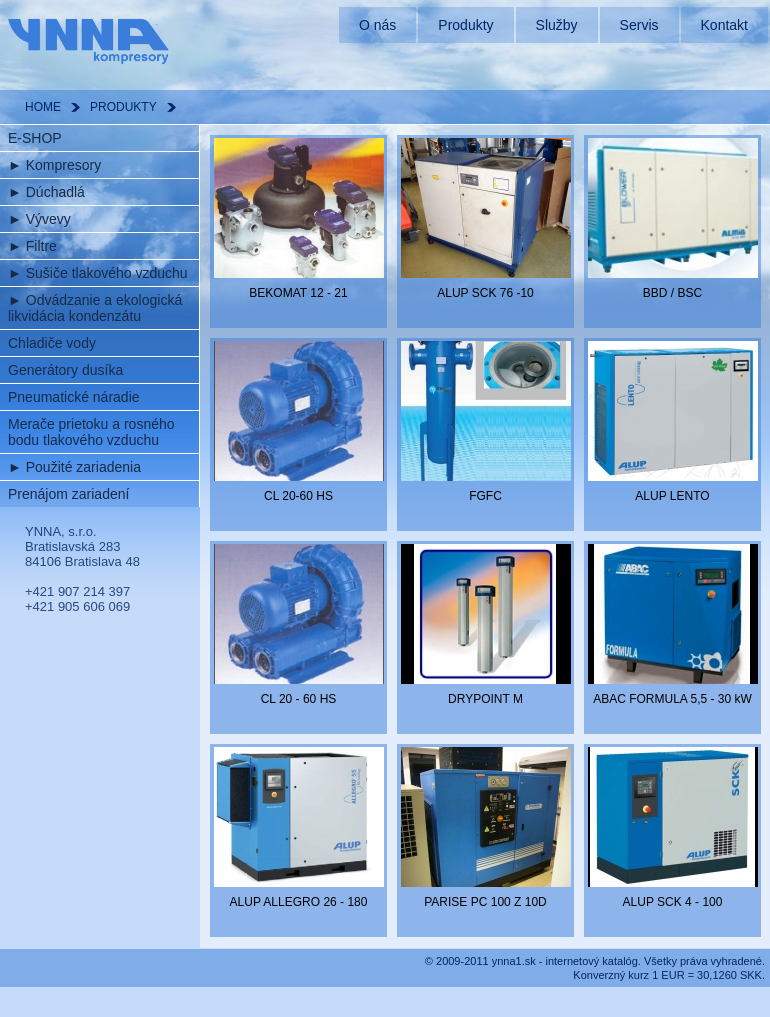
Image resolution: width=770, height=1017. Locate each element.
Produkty (465, 25)
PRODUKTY (123, 107)
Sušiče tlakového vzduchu (98, 273)
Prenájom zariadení (68, 494)
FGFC (485, 496)
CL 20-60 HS (298, 496)
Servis (639, 25)
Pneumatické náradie (74, 397)
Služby (557, 25)
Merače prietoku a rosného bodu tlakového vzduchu (91, 432)
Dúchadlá (46, 192)
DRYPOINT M (485, 699)
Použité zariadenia (74, 467)
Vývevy (39, 219)
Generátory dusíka (65, 370)
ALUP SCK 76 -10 (485, 293)
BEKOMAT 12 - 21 (298, 293)
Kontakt (724, 25)
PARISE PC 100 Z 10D (485, 902)
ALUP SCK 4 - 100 (673, 902)
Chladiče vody (52, 343)
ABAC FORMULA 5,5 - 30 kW (672, 699)
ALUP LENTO (672, 496)
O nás (377, 25)
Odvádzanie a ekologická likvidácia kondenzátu (95, 308)
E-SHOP (35, 138)
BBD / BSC (672, 293)
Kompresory (54, 165)
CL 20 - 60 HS (299, 699)
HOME (43, 107)
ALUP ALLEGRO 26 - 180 (299, 902)
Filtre (32, 246)
